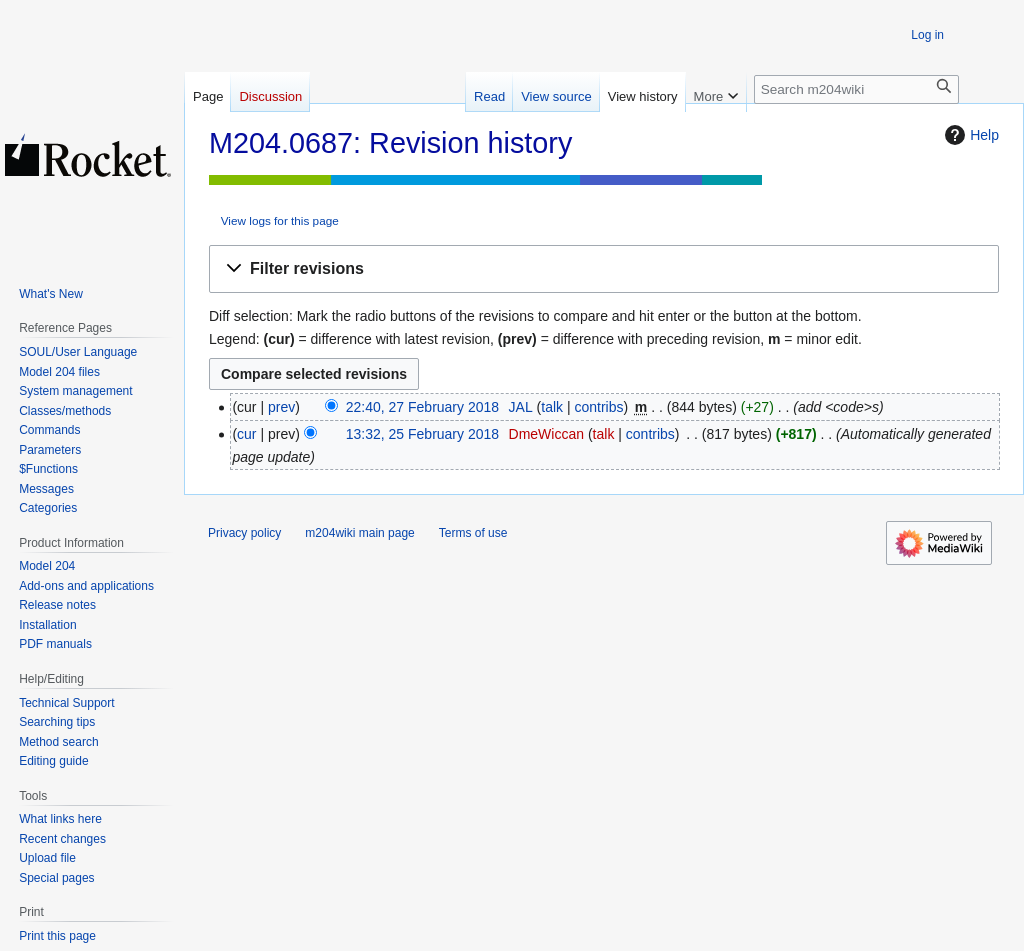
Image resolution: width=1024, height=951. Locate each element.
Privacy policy (244, 533)
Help (969, 135)
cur (246, 434)
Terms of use (473, 533)
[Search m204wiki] (856, 89)
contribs (598, 407)
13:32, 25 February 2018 (422, 434)
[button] (604, 269)
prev (281, 407)
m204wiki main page (359, 533)
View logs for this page (280, 220)
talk (552, 407)
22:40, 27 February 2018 (422, 407)
